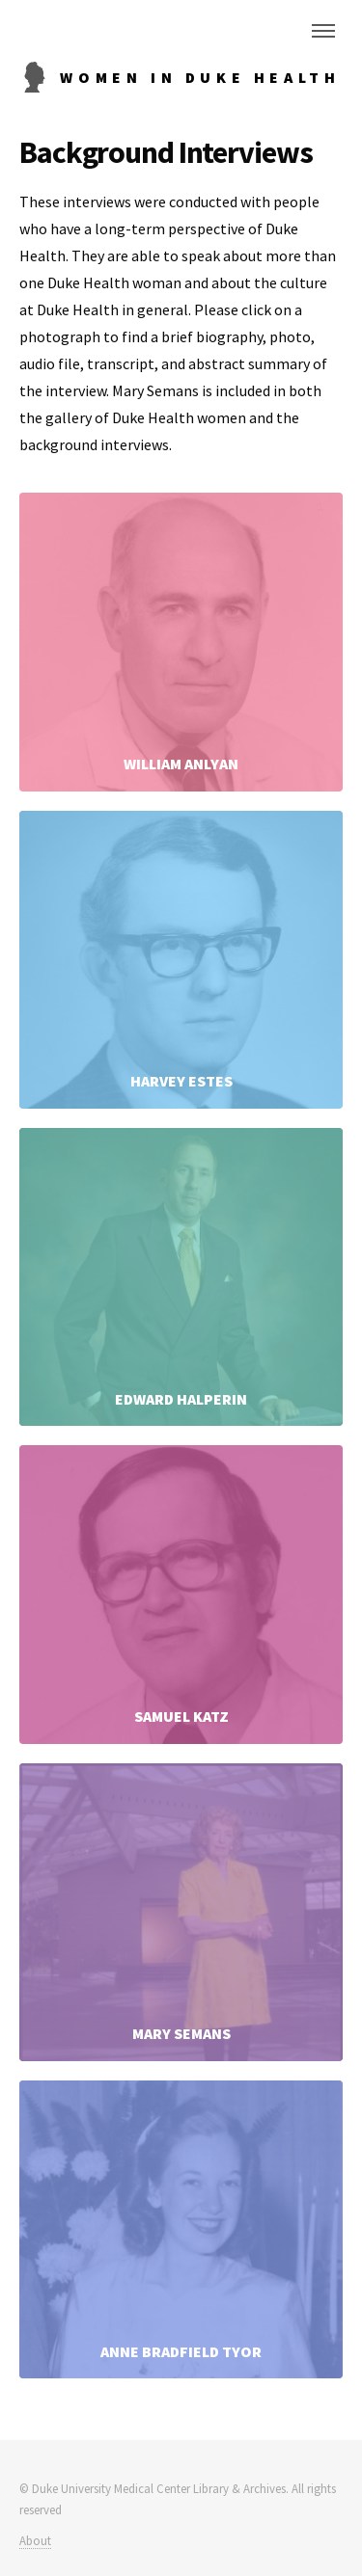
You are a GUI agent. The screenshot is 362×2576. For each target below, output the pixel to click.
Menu (323, 31)
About (35, 2540)
